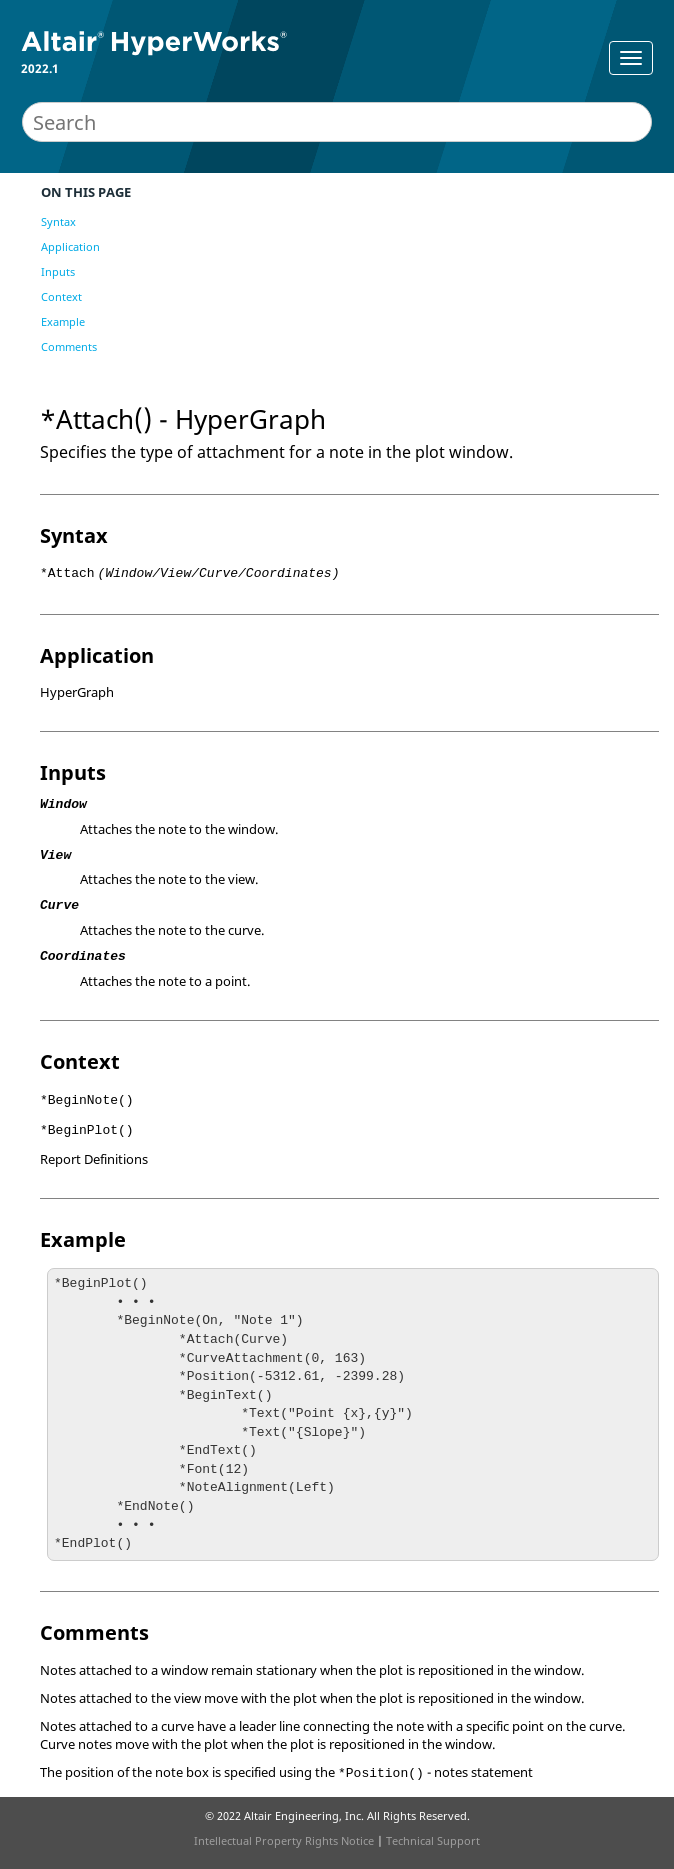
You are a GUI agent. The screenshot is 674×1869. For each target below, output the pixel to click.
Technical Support (433, 1840)
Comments (69, 346)
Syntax (58, 221)
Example (63, 321)
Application (70, 246)
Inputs (58, 271)
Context (61, 296)
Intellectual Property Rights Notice (284, 1840)
